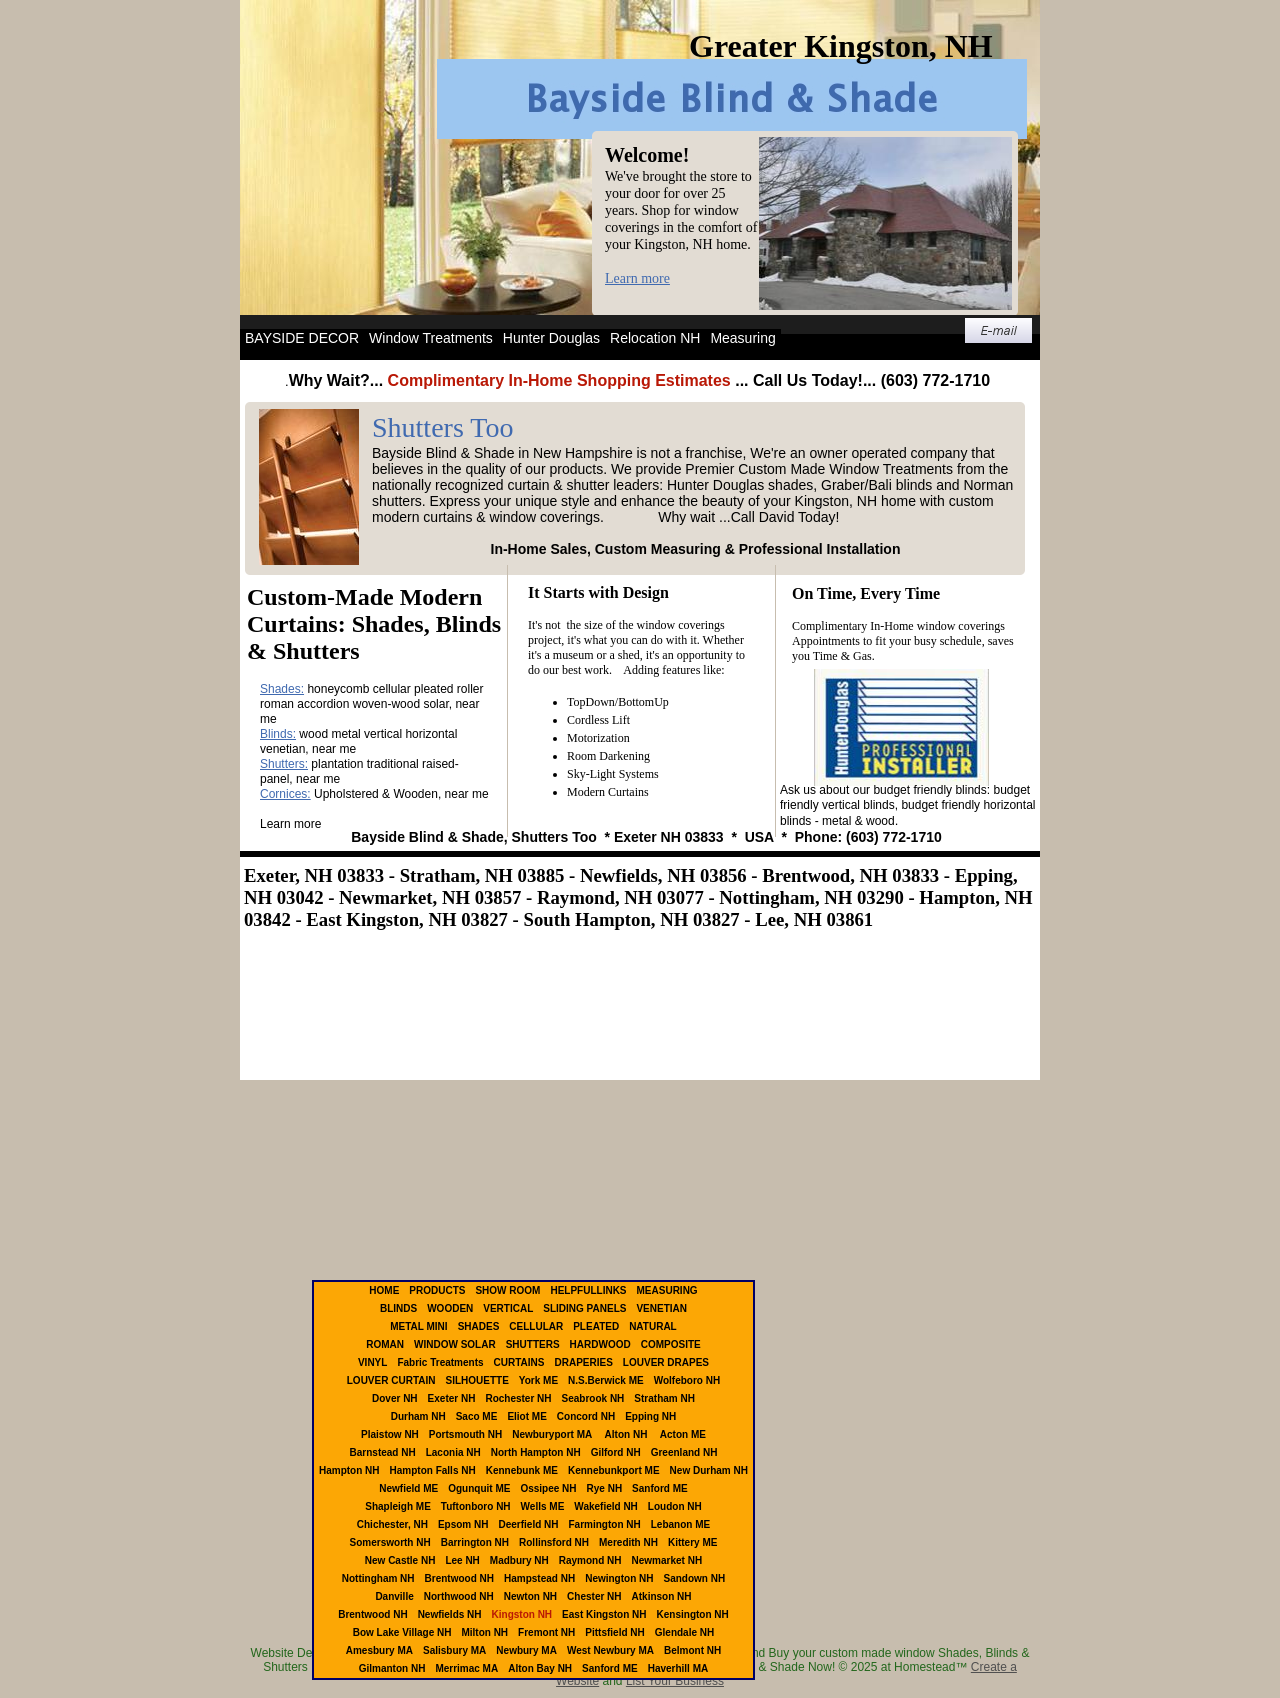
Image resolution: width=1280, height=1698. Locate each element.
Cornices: (285, 794)
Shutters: (284, 764)
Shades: (282, 689)
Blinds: (278, 734)
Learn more (637, 278)
